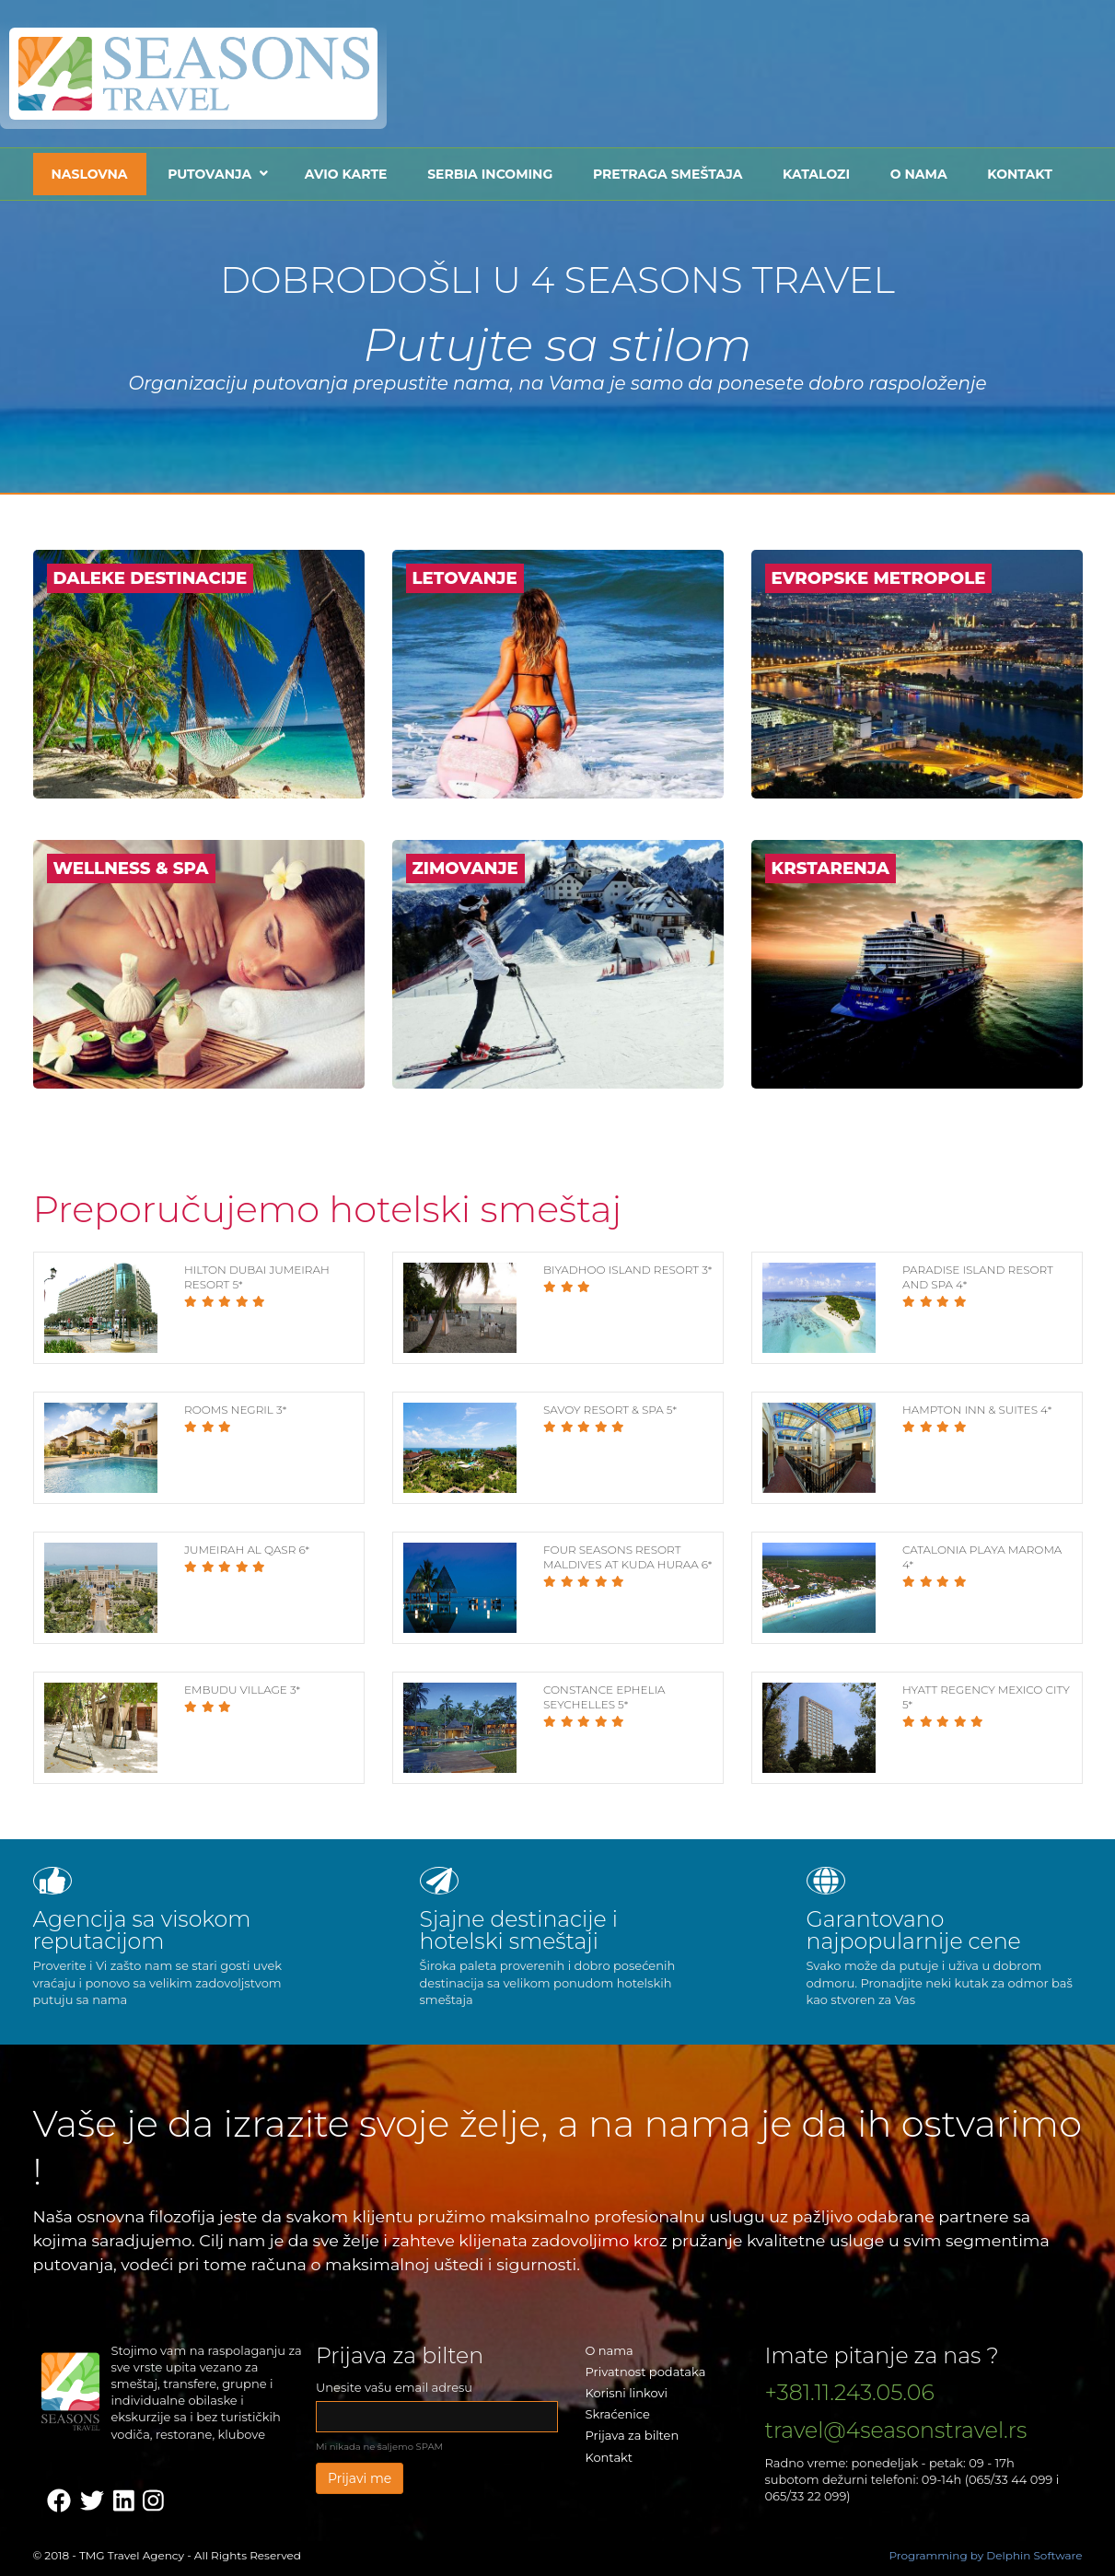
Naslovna (90, 174)
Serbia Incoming (489, 174)
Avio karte (346, 174)
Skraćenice (618, 2414)
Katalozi (816, 174)
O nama (918, 174)
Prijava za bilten (632, 2435)
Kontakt (1019, 174)
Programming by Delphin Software (985, 2555)
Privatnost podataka (646, 2371)
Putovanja (209, 174)
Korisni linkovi (627, 2392)
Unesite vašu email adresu (394, 2387)
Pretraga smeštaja (667, 174)
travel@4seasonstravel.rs (896, 2430)
